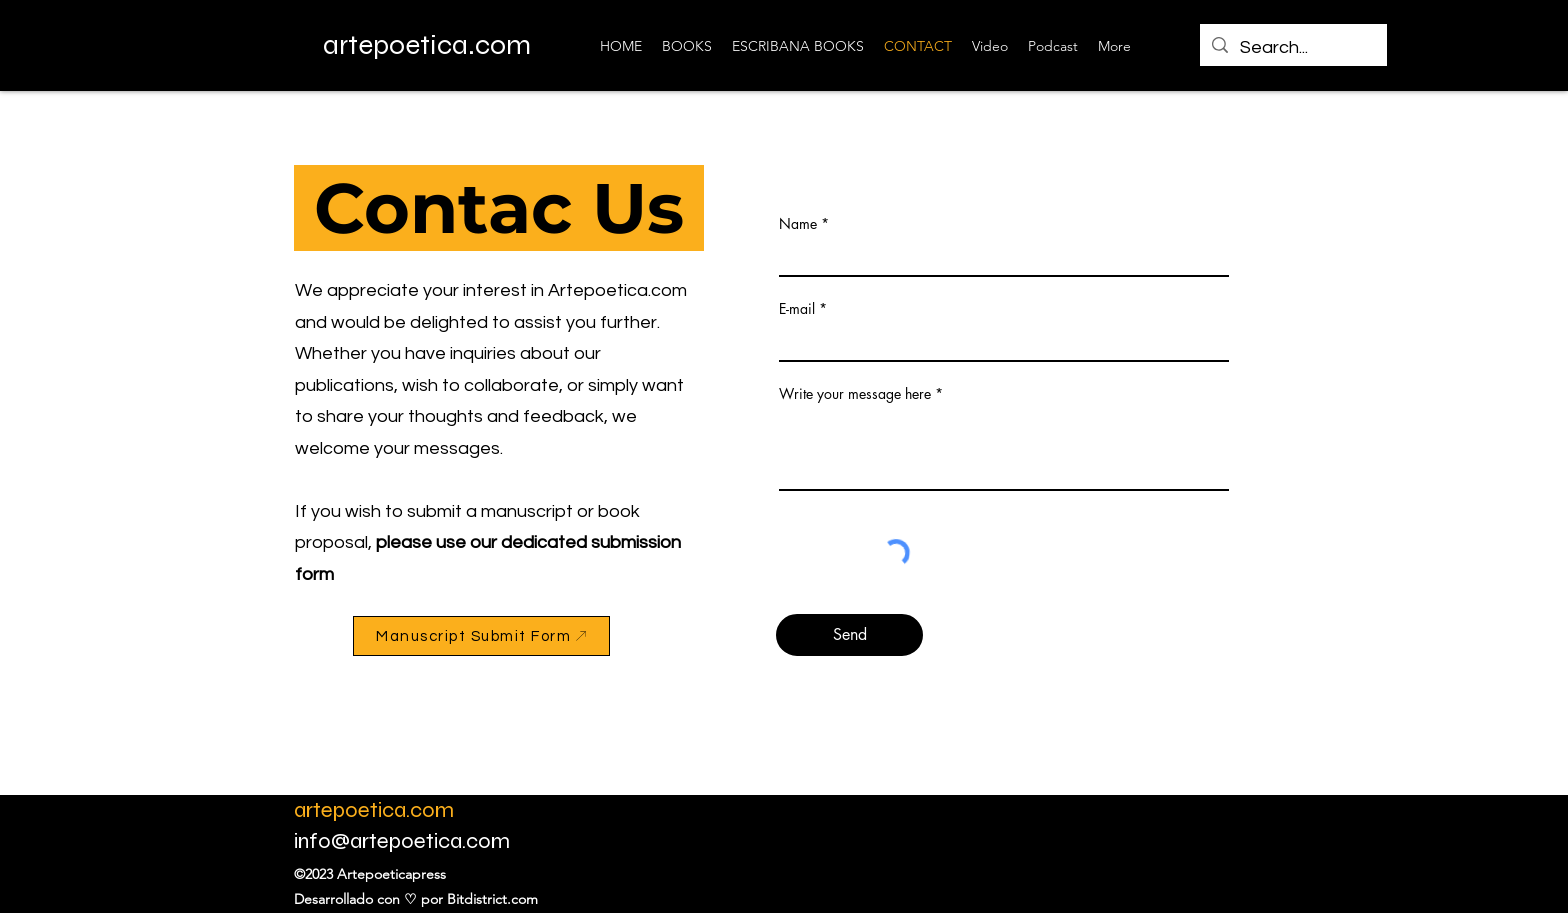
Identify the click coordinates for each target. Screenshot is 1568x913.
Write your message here (855, 394)
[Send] (849, 635)
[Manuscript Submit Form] (481, 636)
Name (798, 224)
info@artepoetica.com (402, 841)
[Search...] (1292, 48)
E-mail (797, 309)
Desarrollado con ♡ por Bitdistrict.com (416, 899)
